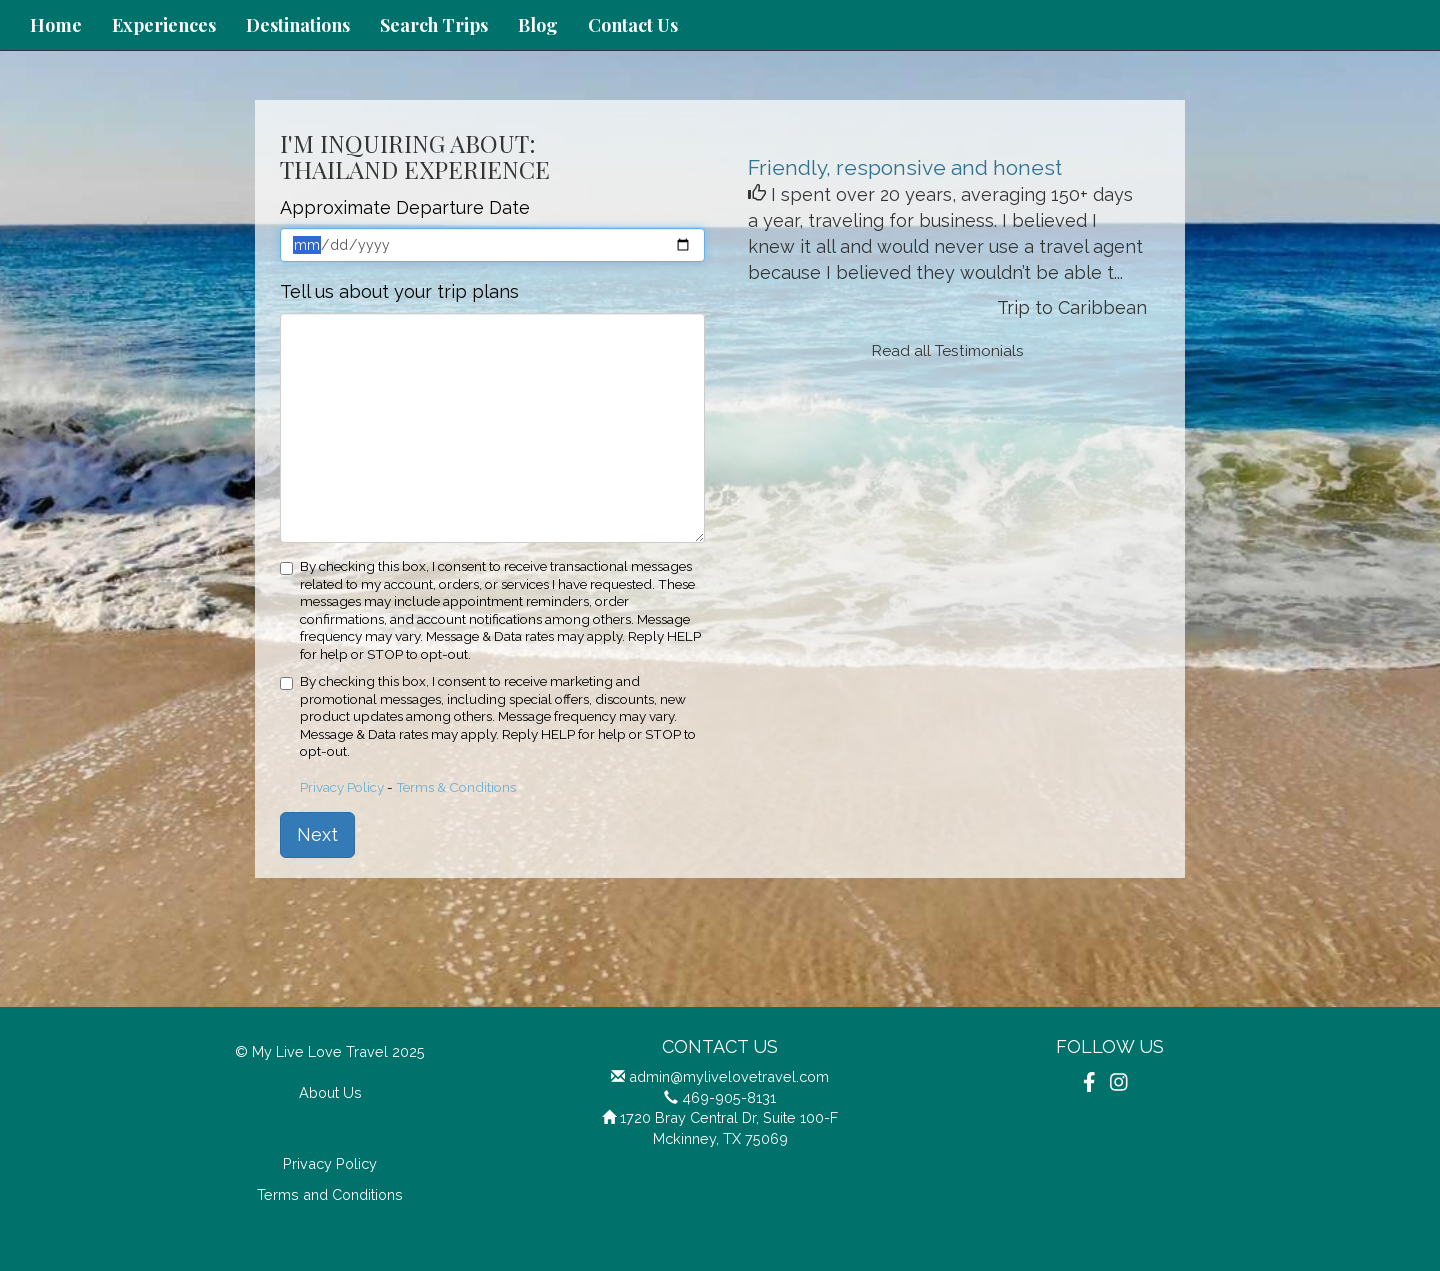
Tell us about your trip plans (399, 291)
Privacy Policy (342, 787)
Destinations (298, 25)
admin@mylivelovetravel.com (729, 1076)
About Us (330, 1092)
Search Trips (434, 25)
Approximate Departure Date (405, 207)
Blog (538, 25)
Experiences (164, 25)
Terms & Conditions (456, 787)
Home (56, 25)
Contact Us (633, 25)
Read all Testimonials (948, 351)
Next (317, 834)
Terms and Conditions (330, 1194)
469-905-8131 (729, 1097)
